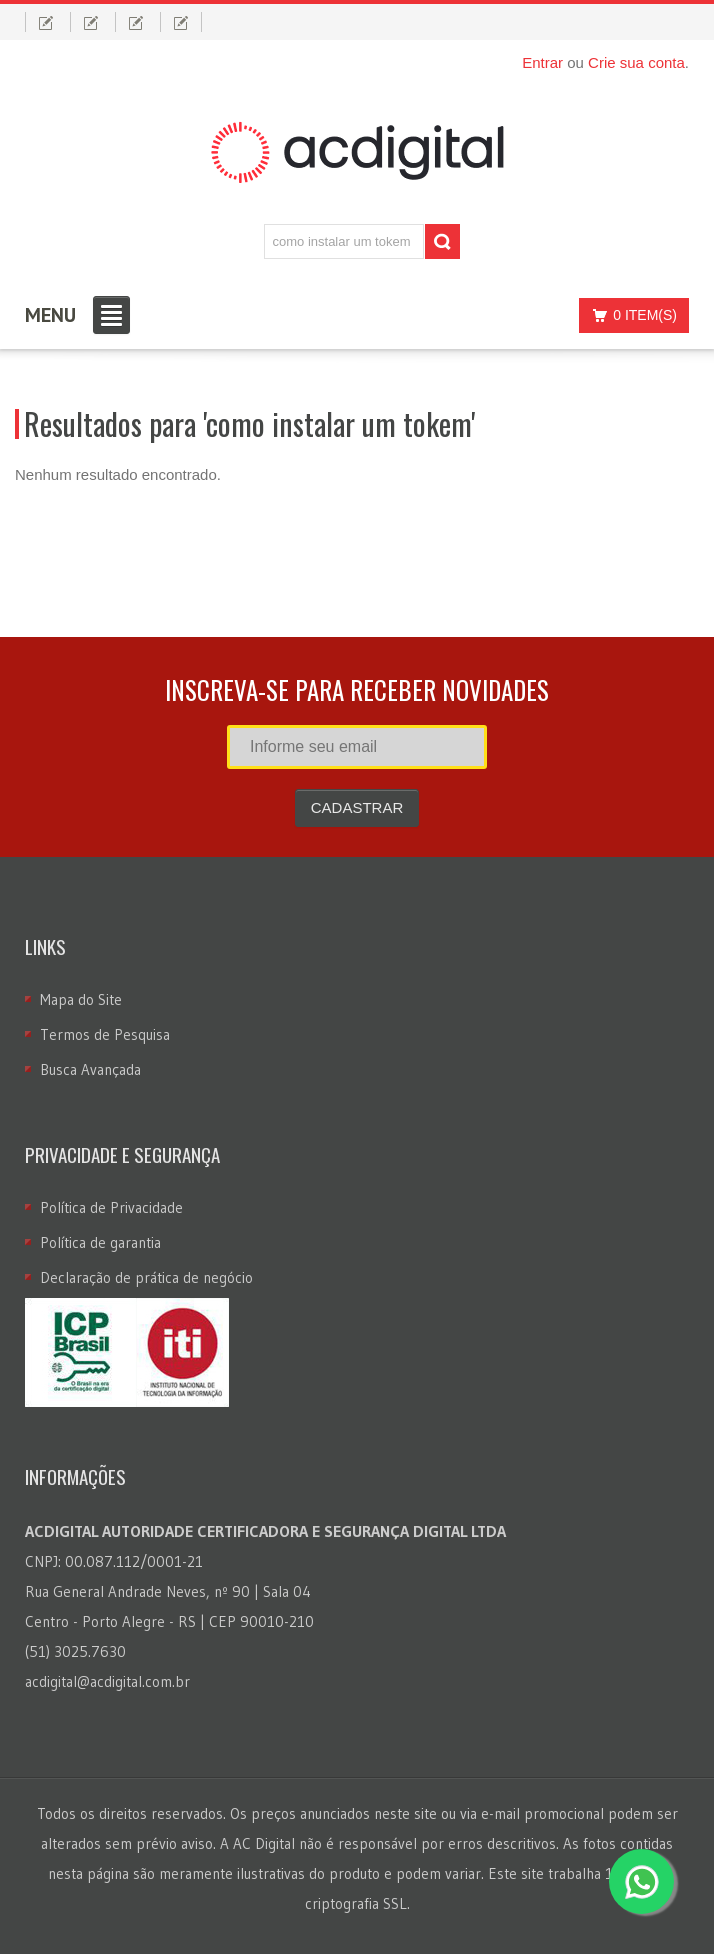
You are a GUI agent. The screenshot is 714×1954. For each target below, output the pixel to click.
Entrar (542, 62)
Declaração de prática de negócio (146, 1277)
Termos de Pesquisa (105, 1034)
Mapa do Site (81, 999)
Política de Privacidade (111, 1207)
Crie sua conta (636, 62)
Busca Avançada (90, 1069)
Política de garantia (100, 1242)
